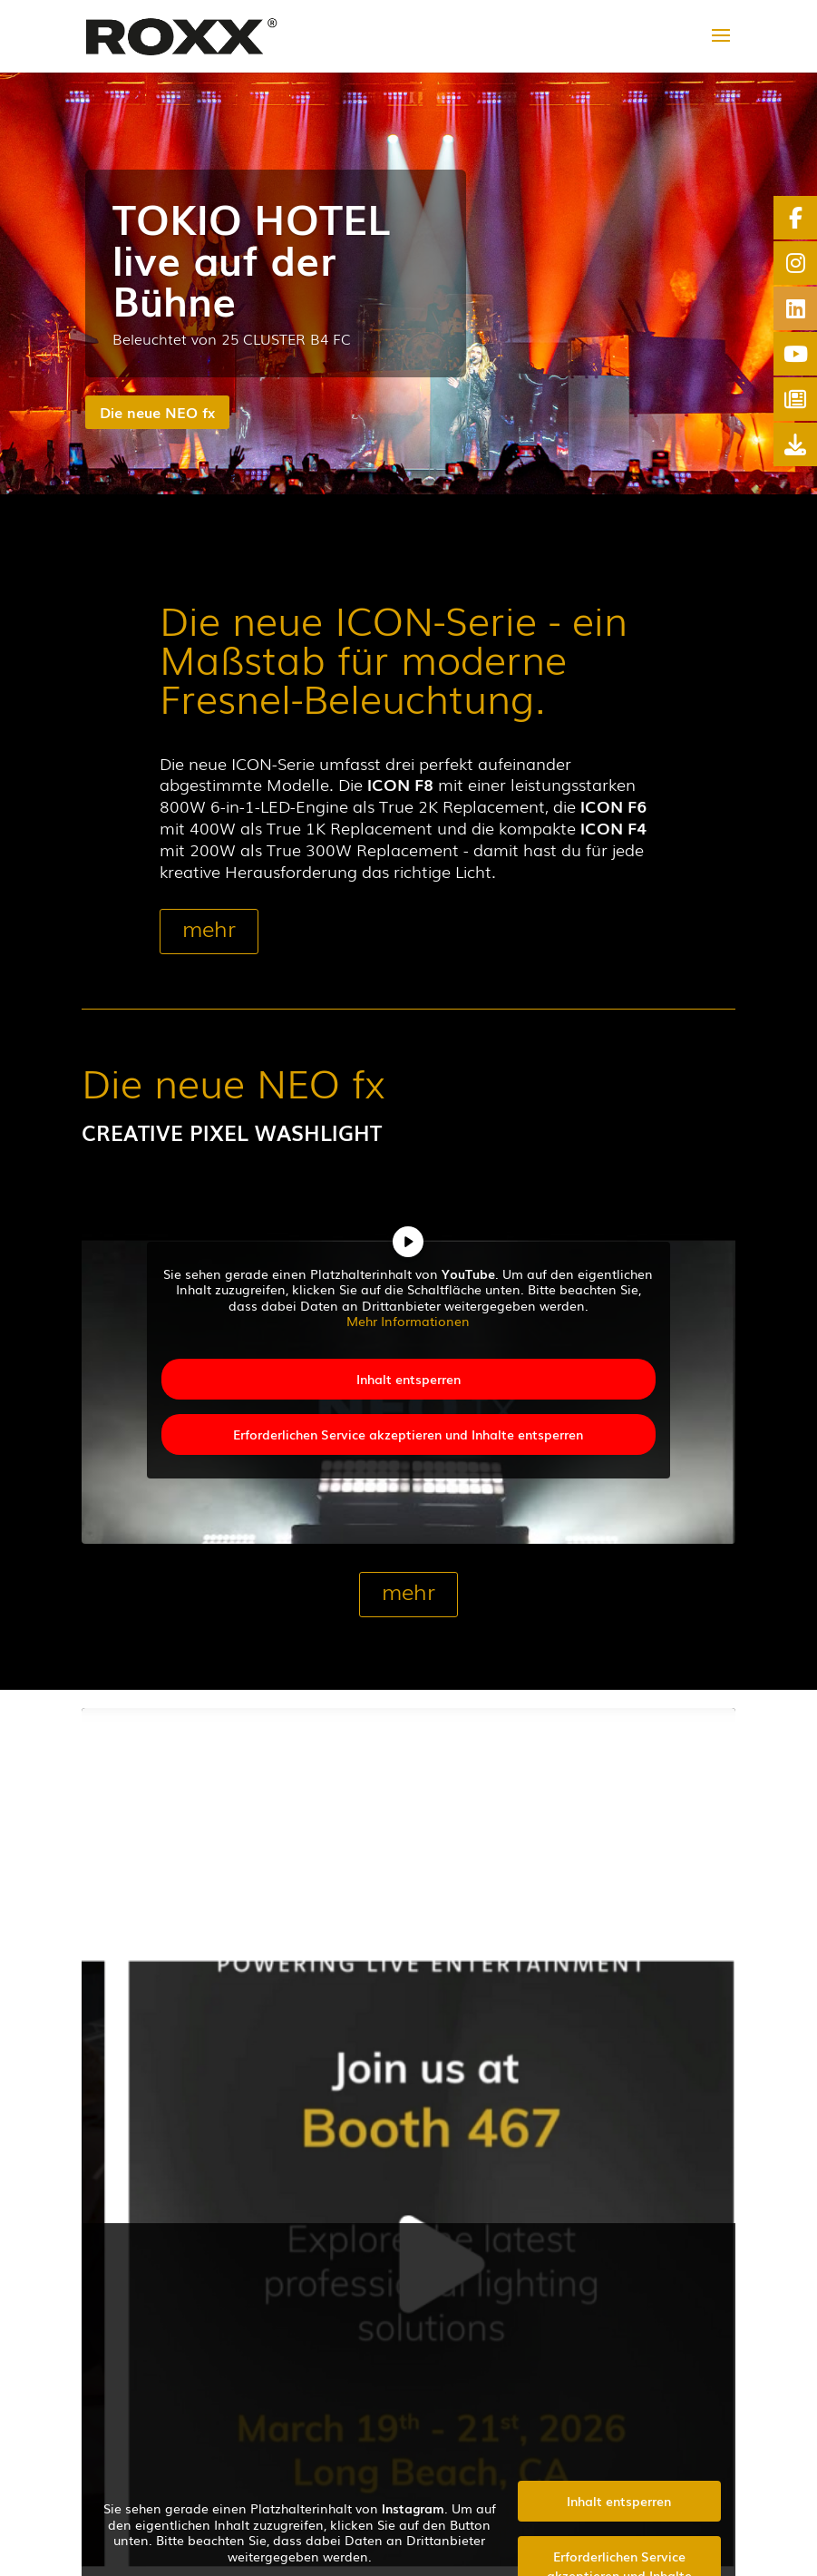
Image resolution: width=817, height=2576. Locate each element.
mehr (209, 927)
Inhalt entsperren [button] (408, 1379)
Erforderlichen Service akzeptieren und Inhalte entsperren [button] (408, 1434)
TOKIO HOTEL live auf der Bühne (251, 257)
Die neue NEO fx (157, 412)
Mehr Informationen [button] (408, 1321)
